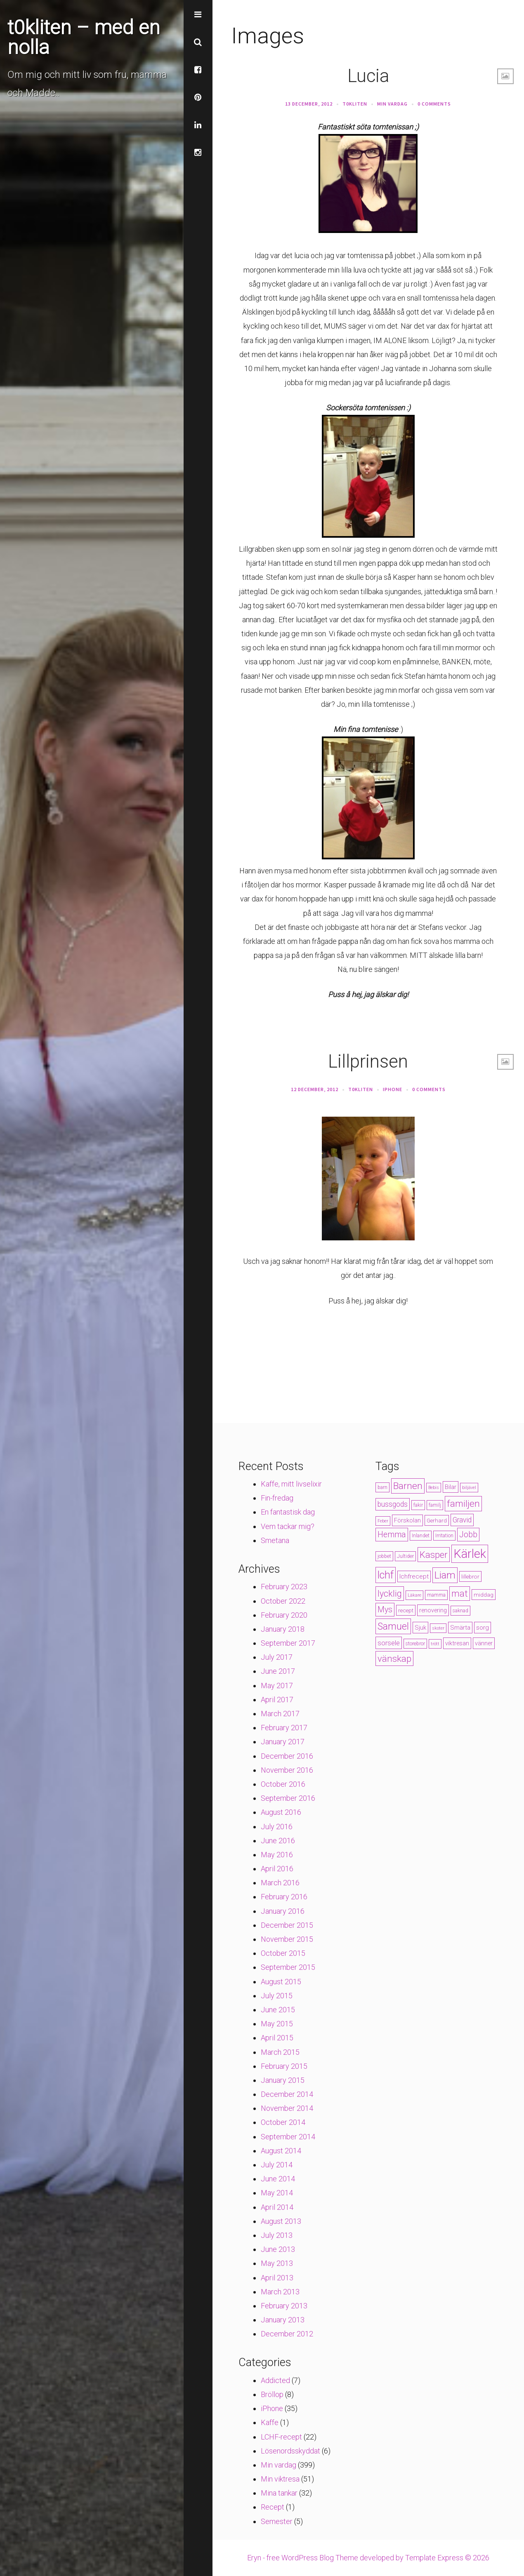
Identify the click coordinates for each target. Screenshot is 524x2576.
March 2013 (280, 2291)
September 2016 (288, 1798)
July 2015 (277, 1995)
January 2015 (282, 2080)
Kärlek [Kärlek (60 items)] (469, 1554)
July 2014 (277, 2164)
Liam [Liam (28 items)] (445, 1575)
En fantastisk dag (288, 1512)
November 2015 (287, 1939)
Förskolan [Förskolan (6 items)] (407, 1520)
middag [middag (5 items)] (483, 1594)
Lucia (368, 76)
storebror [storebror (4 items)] (415, 1644)
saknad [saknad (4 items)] (460, 1611)
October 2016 (283, 1784)
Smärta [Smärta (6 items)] (460, 1627)
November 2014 (287, 2108)
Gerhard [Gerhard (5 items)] (437, 1520)
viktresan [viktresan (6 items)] (457, 1643)
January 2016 (282, 1911)
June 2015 (278, 2009)
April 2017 (277, 1699)
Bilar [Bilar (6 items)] (450, 1487)
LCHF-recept (281, 2436)
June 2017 (278, 1671)
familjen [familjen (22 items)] (463, 1503)
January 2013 (282, 2319)
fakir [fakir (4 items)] (418, 1505)
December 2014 (287, 2094)
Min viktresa (280, 2479)
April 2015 (277, 2037)
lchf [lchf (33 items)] (386, 1575)
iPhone (392, 1089)
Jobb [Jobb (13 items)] (468, 1534)
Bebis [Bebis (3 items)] (433, 1487)
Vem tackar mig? (287, 1526)
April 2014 (277, 2207)
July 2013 (277, 2235)
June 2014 (278, 2178)
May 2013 (277, 2263)
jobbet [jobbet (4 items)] (384, 1556)
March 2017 (280, 1713)
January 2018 (282, 1629)
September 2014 (288, 2136)
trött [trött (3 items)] (435, 1644)
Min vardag (392, 104)
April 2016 (277, 1868)
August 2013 (281, 2221)
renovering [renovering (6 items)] (433, 1610)
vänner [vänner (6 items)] (484, 1643)
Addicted (275, 2380)
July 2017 (277, 1657)
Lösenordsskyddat (290, 2451)
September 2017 (288, 1643)
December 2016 (287, 1756)
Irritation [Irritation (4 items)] (444, 1536)
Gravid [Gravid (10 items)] (462, 1520)
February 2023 (284, 1586)
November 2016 (287, 1770)
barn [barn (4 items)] (382, 1487)
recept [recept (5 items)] (405, 1610)
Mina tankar (279, 2493)
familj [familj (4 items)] (435, 1505)
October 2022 (283, 1601)
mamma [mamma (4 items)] (436, 1595)
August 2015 (281, 1981)
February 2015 (284, 2066)
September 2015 (288, 1967)
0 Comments (434, 104)
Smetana (275, 1540)
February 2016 (284, 1896)
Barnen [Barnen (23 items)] (408, 1485)
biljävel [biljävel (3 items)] (469, 1487)
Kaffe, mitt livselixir (291, 1484)
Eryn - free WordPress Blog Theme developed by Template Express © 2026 (368, 2557)
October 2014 (283, 2122)
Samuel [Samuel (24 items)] (393, 1626)
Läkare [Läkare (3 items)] (414, 1595)
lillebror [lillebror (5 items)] (470, 1576)
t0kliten (354, 104)
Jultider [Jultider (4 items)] (405, 1556)
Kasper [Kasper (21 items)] (434, 1554)
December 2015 (287, 1925)
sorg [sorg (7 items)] (482, 1627)
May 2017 (277, 1685)
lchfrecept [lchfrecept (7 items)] (414, 1576)
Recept (272, 2507)
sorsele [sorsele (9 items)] (389, 1643)
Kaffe (270, 2422)
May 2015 (277, 2023)
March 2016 (280, 1882)
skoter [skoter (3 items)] (438, 1628)
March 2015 (280, 2052)
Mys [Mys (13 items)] (385, 1609)
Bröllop (272, 2394)
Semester (277, 2521)
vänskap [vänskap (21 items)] (394, 1658)
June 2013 (278, 2249)
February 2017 (284, 1727)
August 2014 (281, 2150)
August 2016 (281, 1812)
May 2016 (277, 1854)
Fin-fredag (277, 1498)
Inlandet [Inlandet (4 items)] (421, 1536)
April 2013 (277, 2277)
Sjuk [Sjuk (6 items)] (420, 1627)
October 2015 (283, 1953)
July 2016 (277, 1826)
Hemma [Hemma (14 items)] (392, 1534)
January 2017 (282, 1741)
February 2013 (284, 2305)
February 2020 (284, 1615)
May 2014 (277, 2192)
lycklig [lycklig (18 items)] (390, 1593)
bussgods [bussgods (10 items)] (393, 1504)
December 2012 (287, 2333)
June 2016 (278, 1840)
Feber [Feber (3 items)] (383, 1521)
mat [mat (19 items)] (459, 1593)
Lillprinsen (368, 1061)
